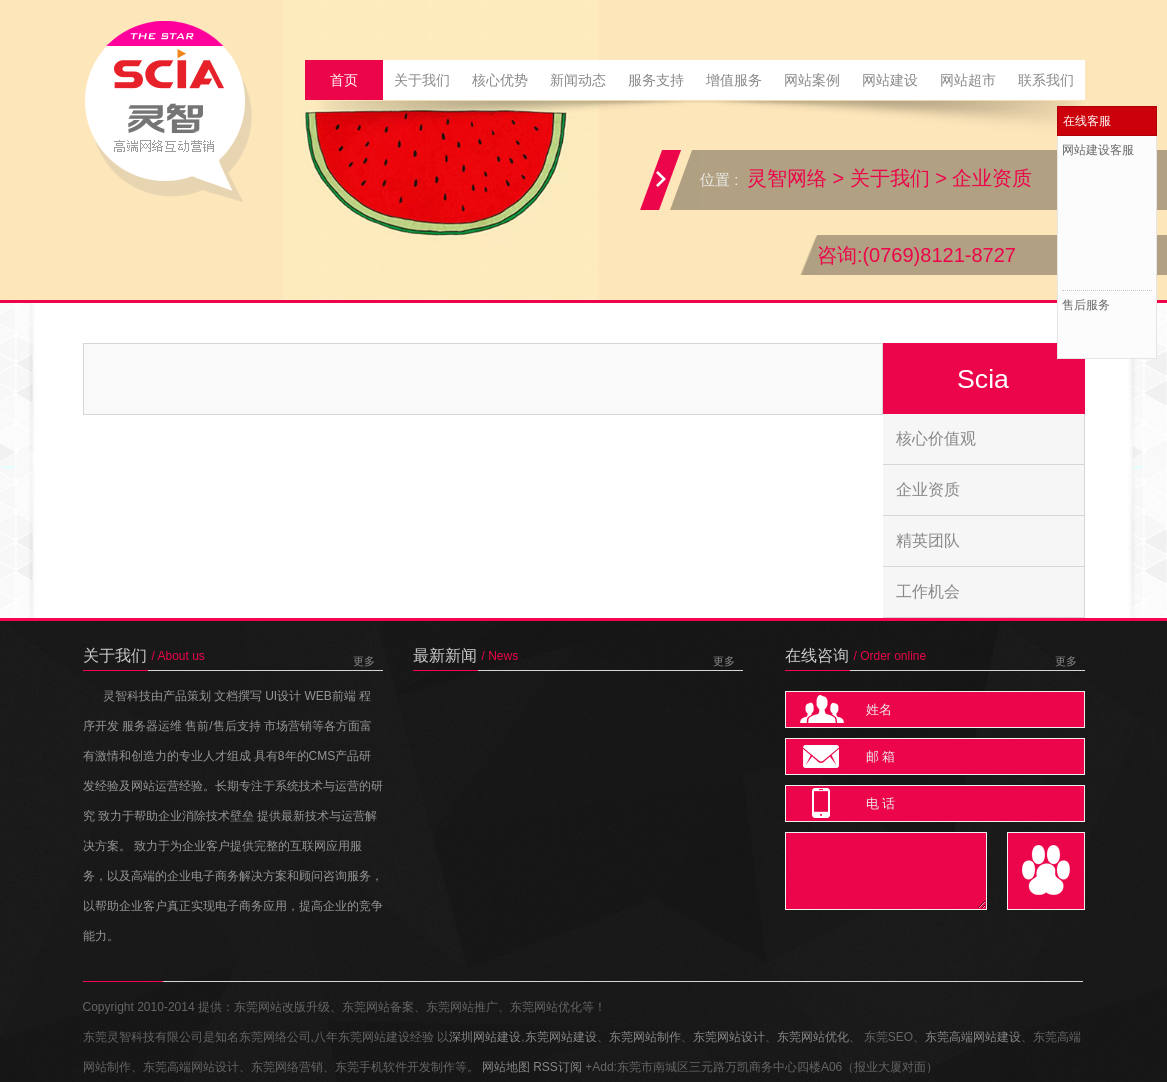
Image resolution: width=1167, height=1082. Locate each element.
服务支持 (656, 80)
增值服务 (734, 80)
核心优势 (500, 80)
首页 (344, 80)
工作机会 (928, 591)
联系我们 (1046, 80)
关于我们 (422, 80)
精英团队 (928, 540)
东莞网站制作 (645, 1037)
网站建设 (890, 80)
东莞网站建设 (561, 1037)
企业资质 (992, 178)
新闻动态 (578, 80)
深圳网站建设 (485, 1037)
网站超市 (968, 80)
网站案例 (812, 80)
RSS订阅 (557, 1067)
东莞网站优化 (813, 1037)
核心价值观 (936, 438)
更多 (364, 661)
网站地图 (506, 1067)
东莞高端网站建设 (973, 1037)
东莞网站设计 (729, 1037)
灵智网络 (787, 178)
